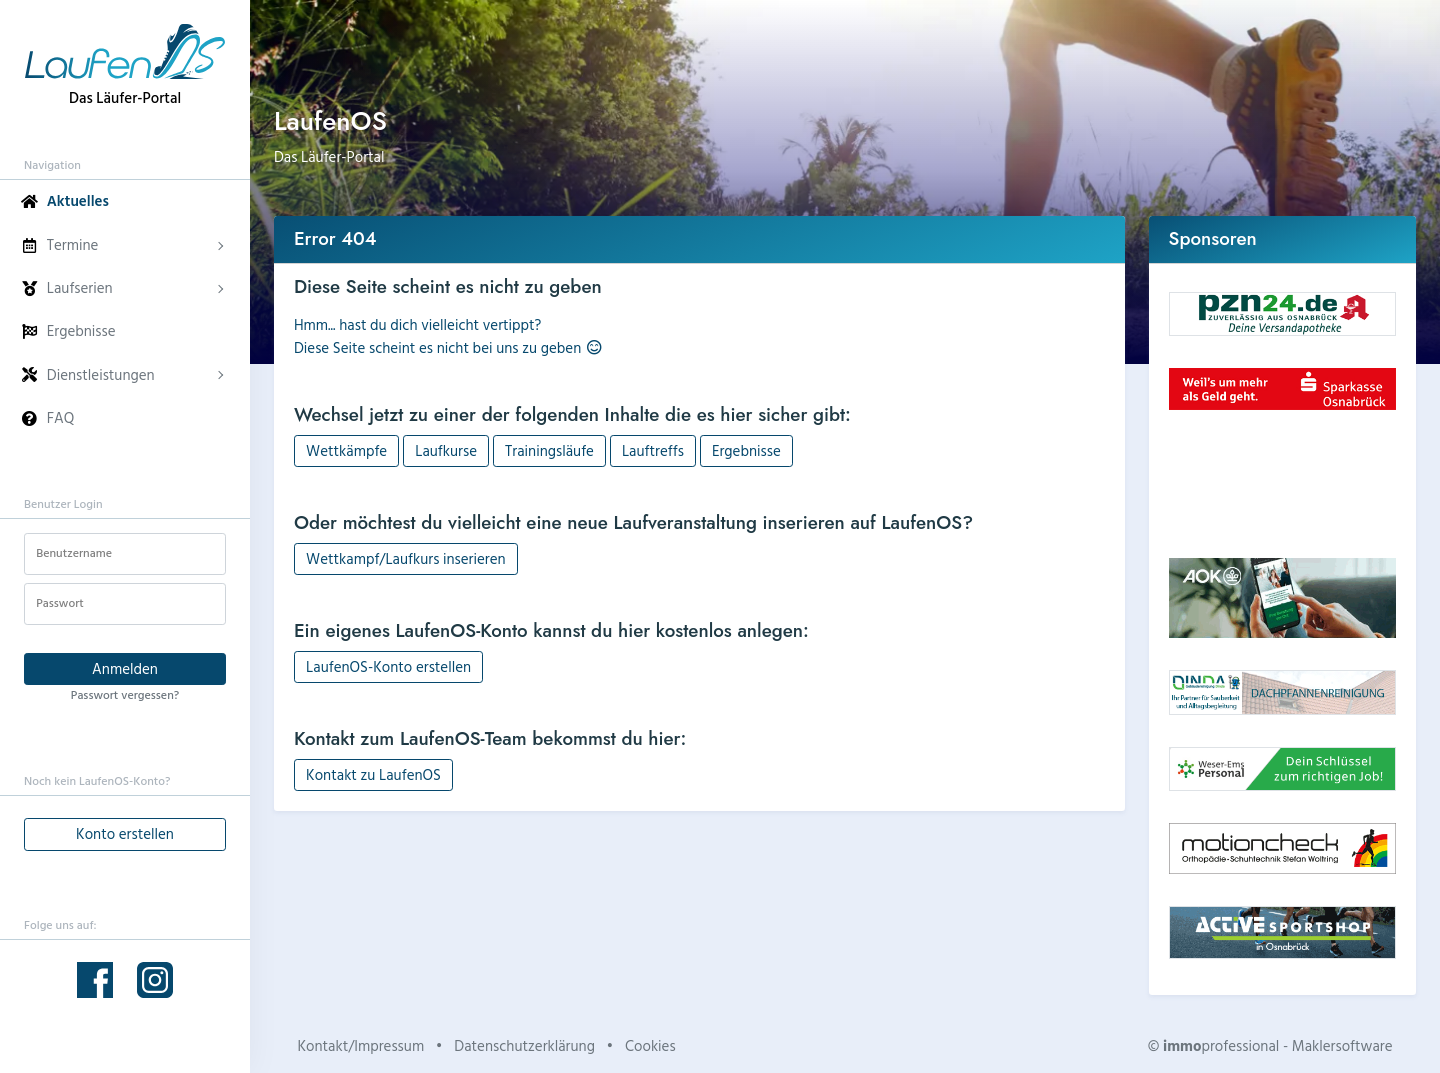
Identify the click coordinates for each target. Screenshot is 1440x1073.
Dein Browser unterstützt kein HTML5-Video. (1283, 484)
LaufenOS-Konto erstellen (388, 666)
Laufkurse (446, 450)
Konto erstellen (125, 833)
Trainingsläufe (549, 450)
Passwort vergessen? (125, 694)
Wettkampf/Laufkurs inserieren (406, 558)
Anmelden (125, 668)
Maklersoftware (1342, 1045)
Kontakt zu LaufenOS (373, 774)
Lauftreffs (653, 450)
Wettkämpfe (346, 450)
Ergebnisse (746, 450)
